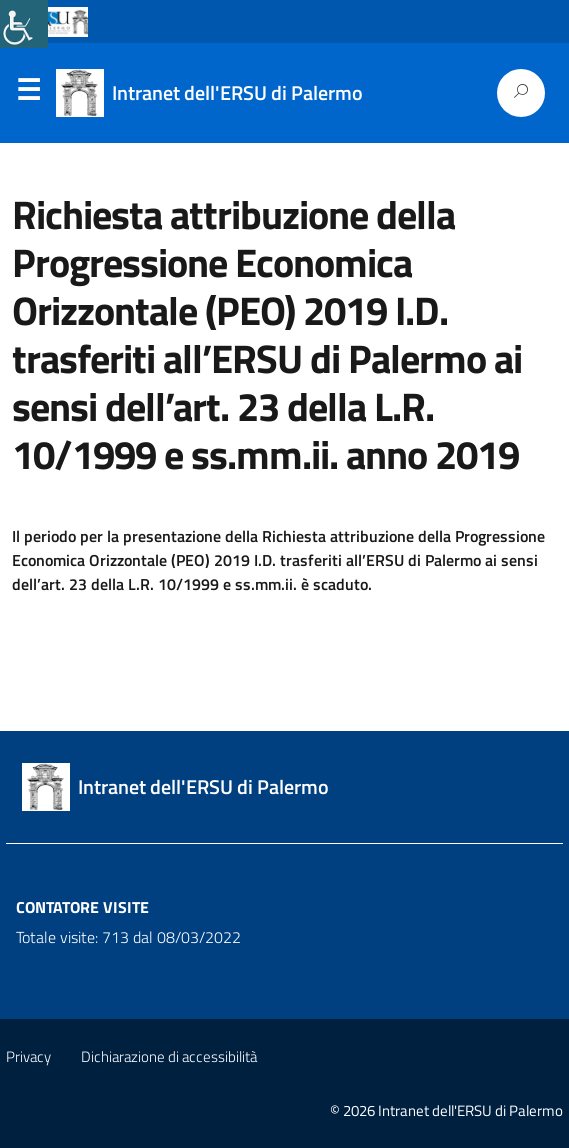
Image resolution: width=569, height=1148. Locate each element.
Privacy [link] (28, 1056)
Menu (28, 94)
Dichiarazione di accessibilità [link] (169, 1056)
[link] (24, 24)
